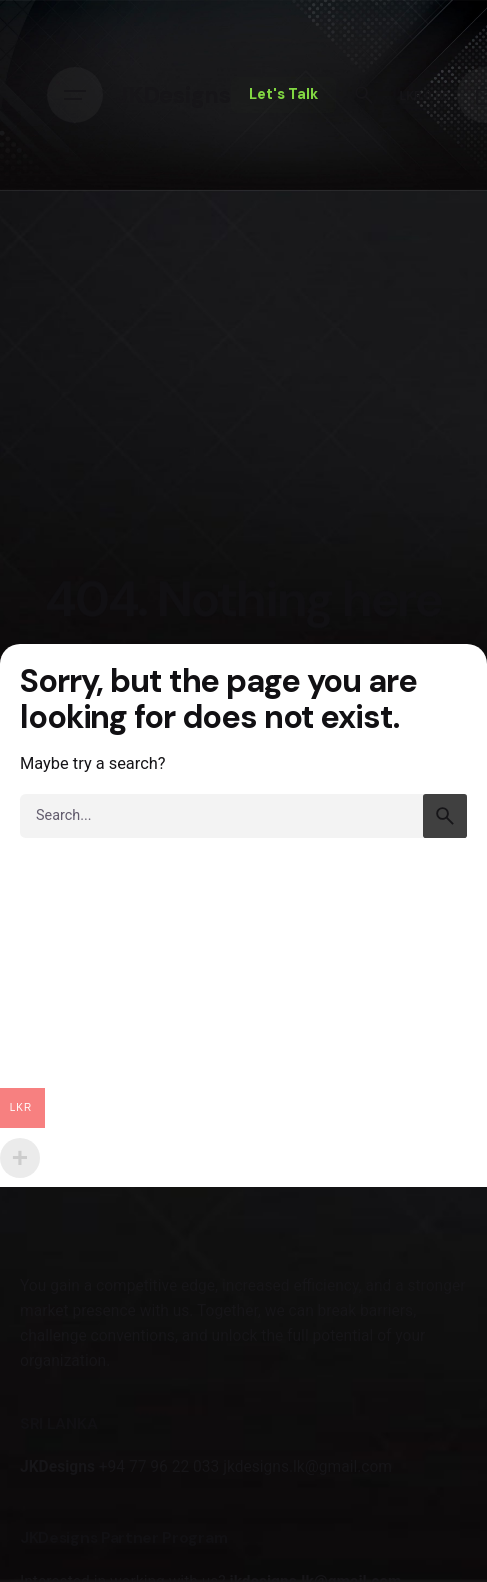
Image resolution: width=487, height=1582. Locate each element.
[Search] (364, 95)
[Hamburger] (75, 95)
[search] (445, 816)
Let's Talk (283, 94)
